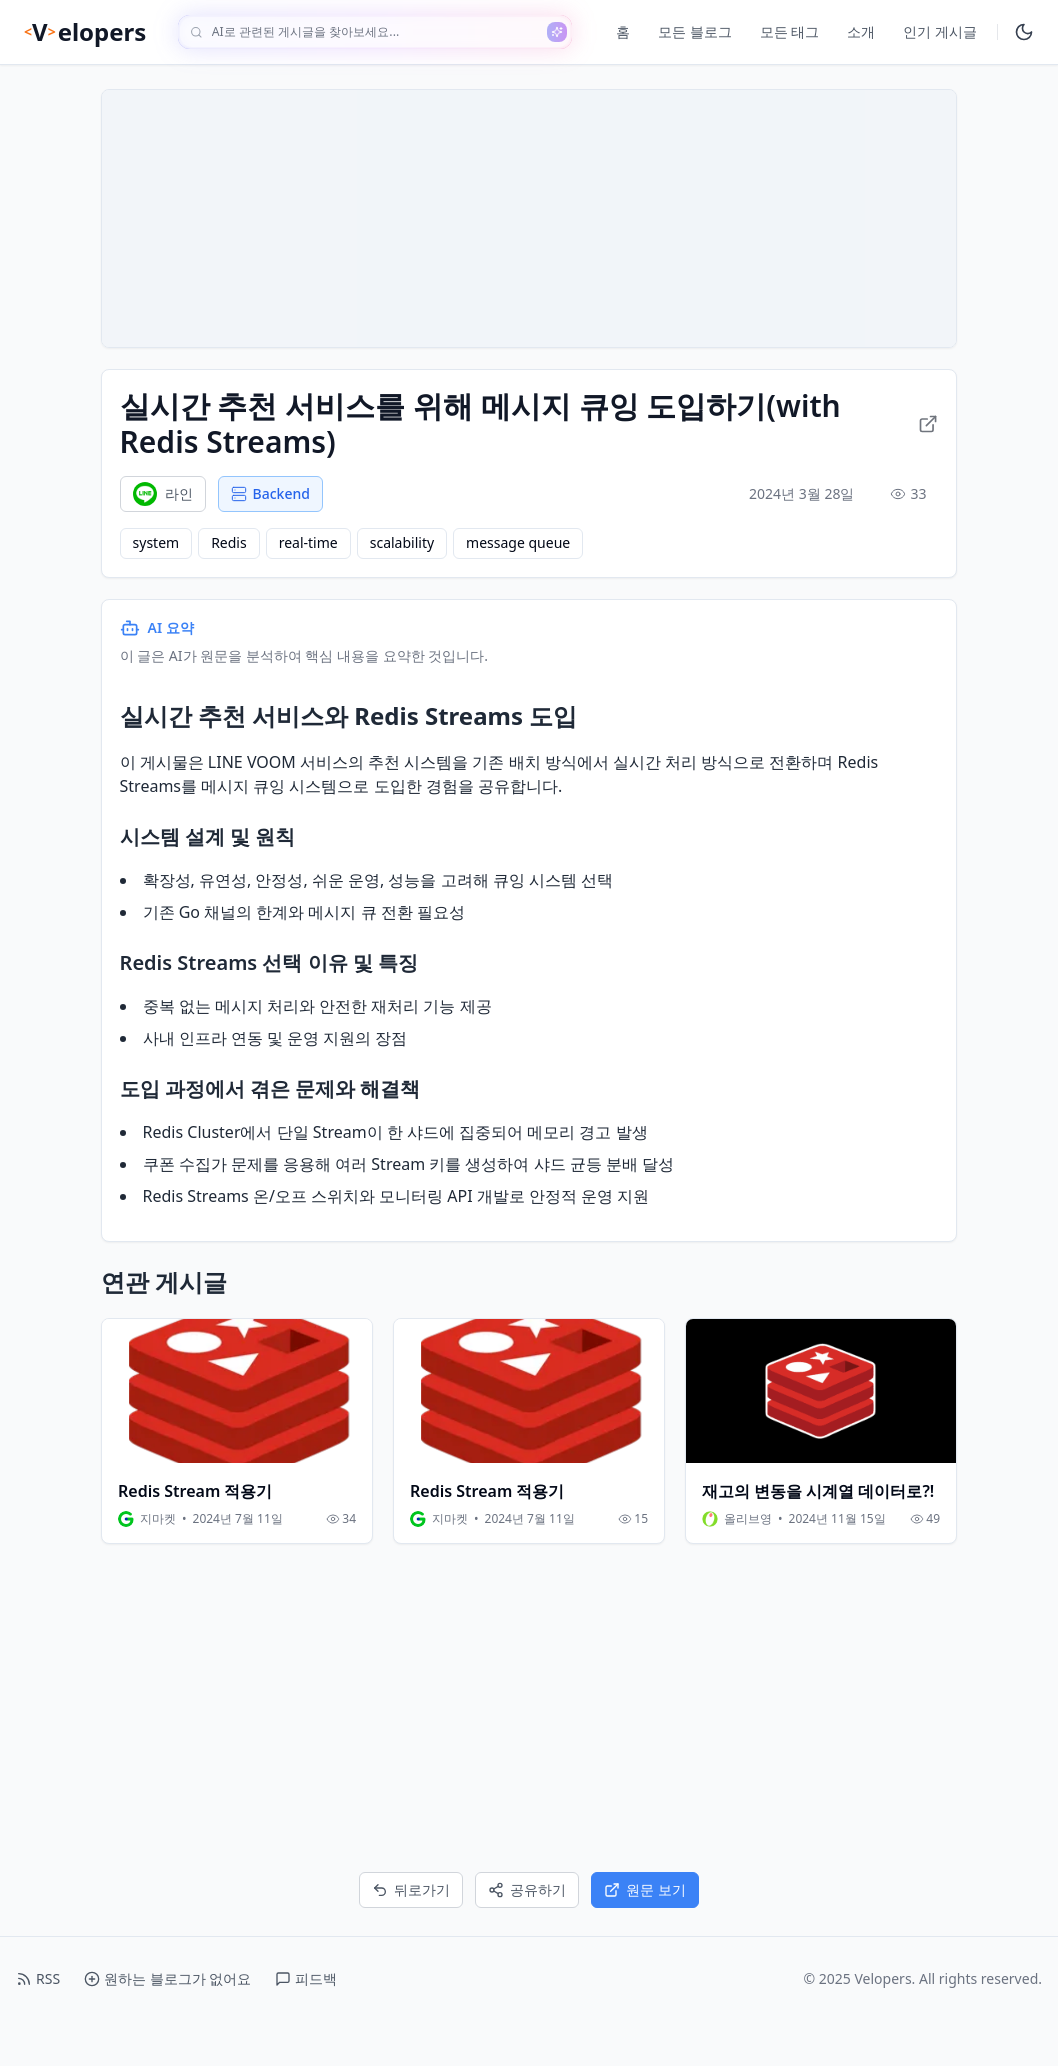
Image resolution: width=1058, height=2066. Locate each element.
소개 (861, 31)
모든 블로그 (695, 31)
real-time (310, 577)
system (158, 577)
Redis (232, 577)
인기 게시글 (940, 31)
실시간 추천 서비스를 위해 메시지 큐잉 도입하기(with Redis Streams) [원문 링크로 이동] (529, 458)
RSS (38, 2023)
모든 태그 (790, 31)
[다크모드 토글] (1024, 32)
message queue (521, 577)
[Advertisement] (529, 1753)
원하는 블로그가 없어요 (167, 2023)
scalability (404, 577)
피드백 (306, 2023)
